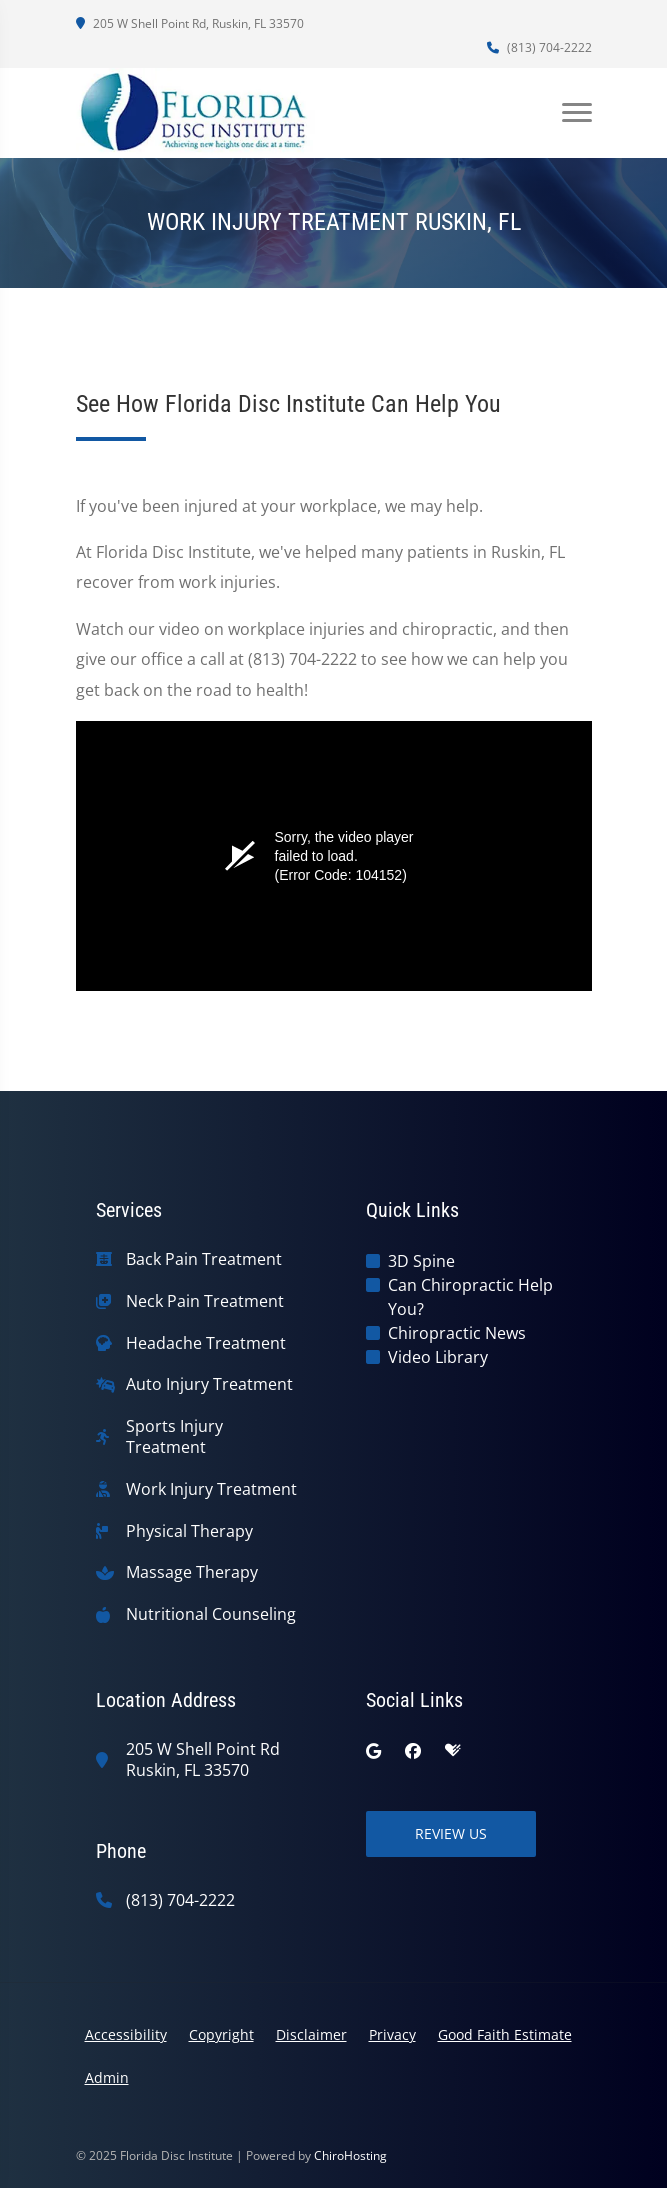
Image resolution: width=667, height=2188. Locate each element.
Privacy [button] (392, 2034)
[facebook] (413, 1751)
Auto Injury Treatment (209, 1384)
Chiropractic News (457, 1333)
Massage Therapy (192, 1572)
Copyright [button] (221, 2034)
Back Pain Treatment (204, 1259)
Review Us (451, 1833)
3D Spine (421, 1261)
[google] (373, 1751)
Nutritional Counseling (211, 1614)
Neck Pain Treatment (205, 1301)
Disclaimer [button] (311, 2034)
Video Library (438, 1357)
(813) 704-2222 (539, 47)
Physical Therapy (189, 1531)
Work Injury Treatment (211, 1489)
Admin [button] (107, 2077)
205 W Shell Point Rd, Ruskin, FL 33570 (190, 23)
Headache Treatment (206, 1343)
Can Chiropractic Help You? (470, 1297)
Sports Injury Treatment (174, 1437)
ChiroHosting (350, 2155)
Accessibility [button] (126, 2034)
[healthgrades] (453, 1751)
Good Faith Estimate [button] (505, 2034)
